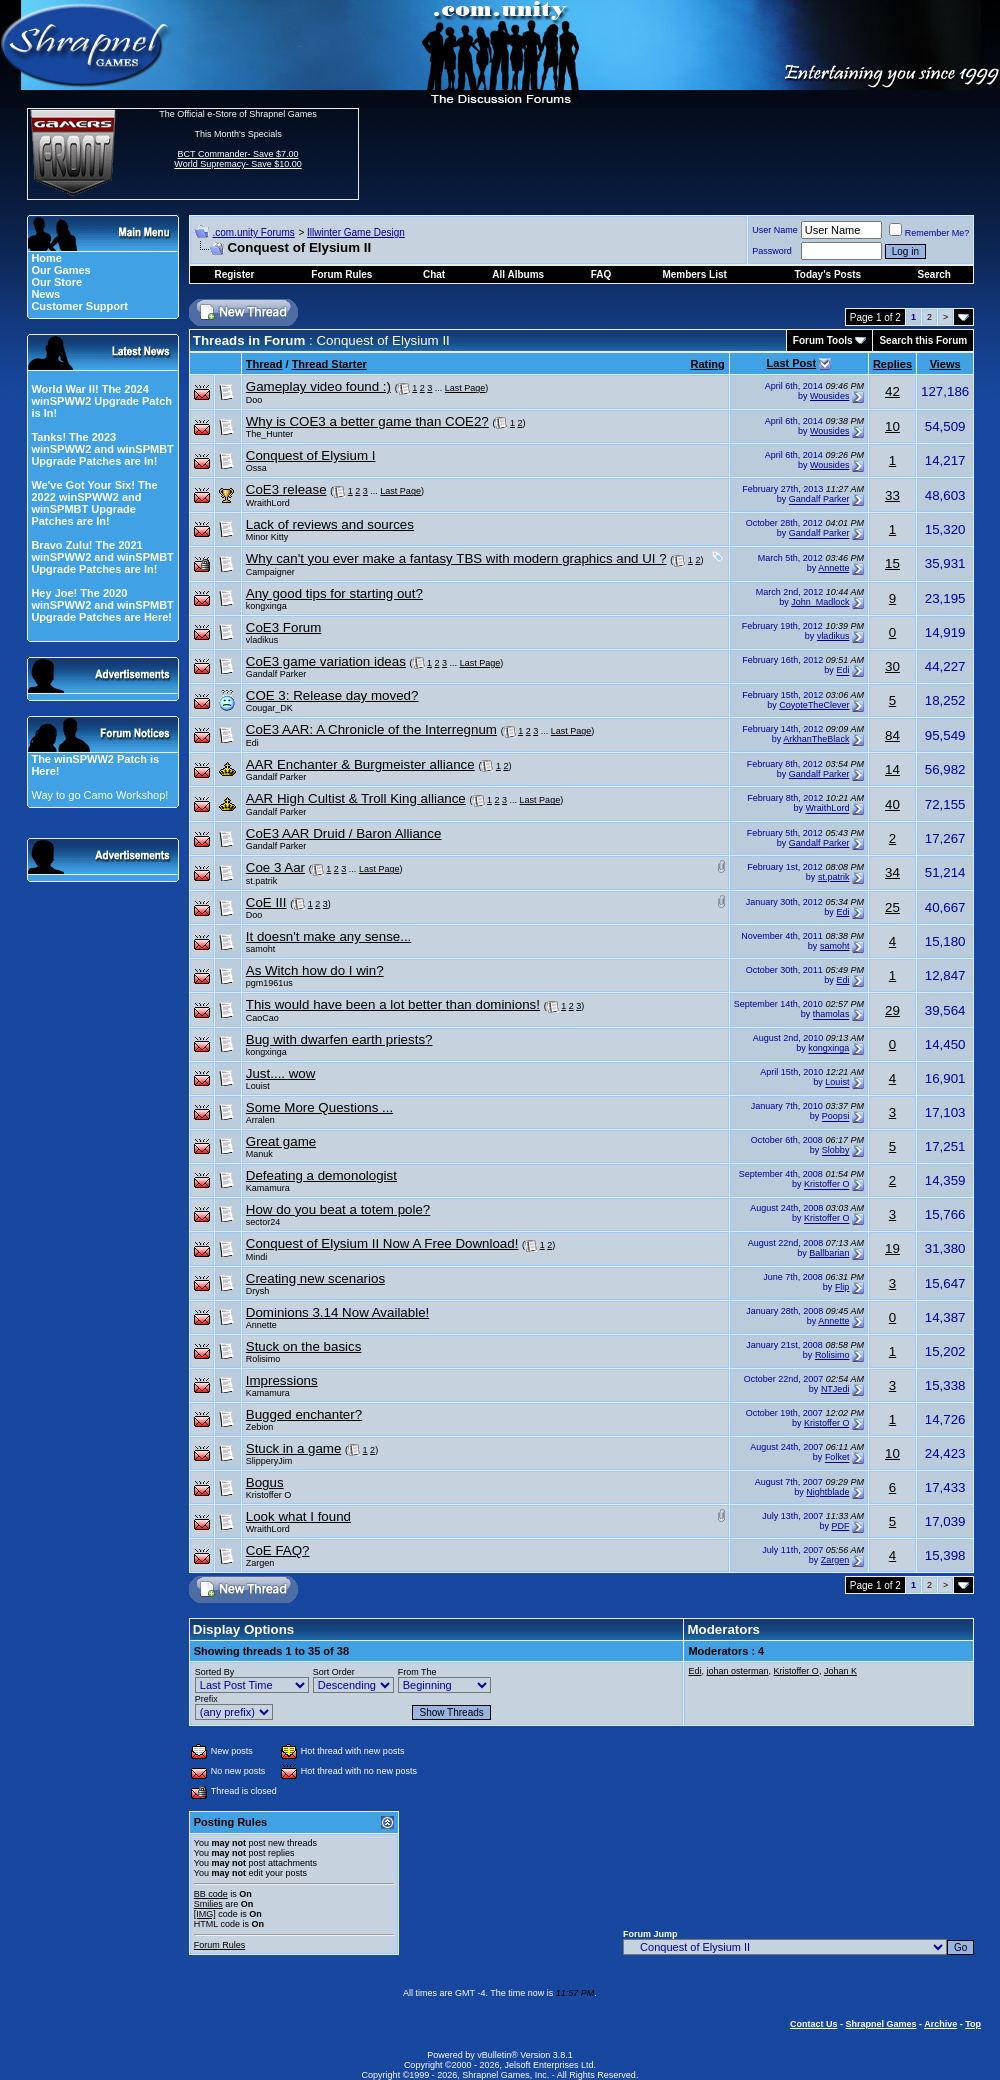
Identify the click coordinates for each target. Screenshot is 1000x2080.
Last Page (465, 388)
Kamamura (268, 1188)
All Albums (518, 274)
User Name (775, 230)
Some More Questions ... (319, 1107)
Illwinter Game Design (356, 232)
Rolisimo (263, 1359)
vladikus (262, 640)
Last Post (792, 363)
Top (973, 2024)
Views (945, 364)
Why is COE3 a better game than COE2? (367, 421)
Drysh (258, 1291)
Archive (940, 2024)
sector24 (263, 1222)
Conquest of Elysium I (311, 455)
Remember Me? (929, 233)
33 (892, 495)
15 (892, 563)
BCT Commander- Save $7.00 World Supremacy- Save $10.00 (237, 159)
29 (892, 1010)
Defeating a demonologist (321, 1175)
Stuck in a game (294, 1448)
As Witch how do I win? (315, 970)
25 (892, 907)
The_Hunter (270, 434)
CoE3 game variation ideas (326, 661)
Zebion (260, 1427)
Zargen (260, 1563)
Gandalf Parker (819, 500)
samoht (261, 949)
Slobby (836, 1151)
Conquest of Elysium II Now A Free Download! (382, 1243)
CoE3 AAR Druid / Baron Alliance (344, 833)
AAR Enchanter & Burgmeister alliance (360, 764)
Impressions (282, 1380)
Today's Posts (827, 274)
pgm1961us (269, 983)
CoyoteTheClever (814, 705)
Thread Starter (329, 364)
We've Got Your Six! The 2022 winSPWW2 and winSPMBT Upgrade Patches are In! (94, 503)
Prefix (206, 1699)
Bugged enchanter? (304, 1414)
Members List (694, 274)
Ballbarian (829, 1253)
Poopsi (836, 1117)
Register (234, 274)
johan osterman (737, 1671)
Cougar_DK (269, 708)
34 (892, 872)
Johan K (840, 1671)
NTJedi (835, 1389)
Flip (842, 1287)
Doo (254, 400)
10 (892, 426)
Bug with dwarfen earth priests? (339, 1039)
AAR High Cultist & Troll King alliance (356, 798)
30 (892, 666)
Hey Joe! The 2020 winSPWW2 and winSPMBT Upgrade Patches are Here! (102, 605)
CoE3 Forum (284, 627)
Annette (833, 568)
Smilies (208, 1904)
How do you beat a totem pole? (338, 1209)
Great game (281, 1141)
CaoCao (262, 1018)
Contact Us (814, 2024)
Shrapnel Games (880, 2024)
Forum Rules (220, 1945)
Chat (434, 274)
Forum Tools (823, 340)
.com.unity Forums (253, 232)
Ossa (256, 468)
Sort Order (334, 1672)
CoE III (266, 902)
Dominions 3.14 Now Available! (338, 1312)
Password (772, 251)
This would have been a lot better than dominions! (393, 1004)
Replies (892, 364)
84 (892, 735)
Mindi (257, 1257)
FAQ (601, 274)
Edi (842, 671)
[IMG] (205, 1914)
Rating (708, 364)
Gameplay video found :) (318, 386)
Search (934, 274)
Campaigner (270, 572)
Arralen (260, 1120)
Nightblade (827, 1492)
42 (892, 391)
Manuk (259, 1154)
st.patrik (262, 881)
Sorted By (215, 1672)
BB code (211, 1894)
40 (892, 804)
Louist (258, 1086)
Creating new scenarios (315, 1278)
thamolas (831, 1015)
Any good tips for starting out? (334, 593)
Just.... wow (281, 1073)
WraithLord (268, 503)
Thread (264, 364)
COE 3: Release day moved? (332, 695)
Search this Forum (923, 340)
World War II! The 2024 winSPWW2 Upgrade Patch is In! (101, 401)
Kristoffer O (826, 1185)
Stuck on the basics (304, 1346)
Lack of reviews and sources (330, 524)
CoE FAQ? (278, 1550)
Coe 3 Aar (275, 867)
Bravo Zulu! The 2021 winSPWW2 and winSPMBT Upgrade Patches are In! (102, 557)
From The (417, 1672)
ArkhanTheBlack (816, 739)
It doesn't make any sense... (329, 936)
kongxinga (266, 606)
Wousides (829, 396)
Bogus (265, 1482)
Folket (837, 1458)
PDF (840, 1526)
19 (892, 1248)
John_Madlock (820, 602)
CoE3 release (286, 489)
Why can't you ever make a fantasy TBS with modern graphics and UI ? (456, 558)
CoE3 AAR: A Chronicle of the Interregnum (371, 729)
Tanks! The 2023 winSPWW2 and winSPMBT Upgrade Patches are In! (102, 449)
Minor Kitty (267, 537)
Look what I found (298, 1516)
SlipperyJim (269, 1461)
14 (892, 769)
